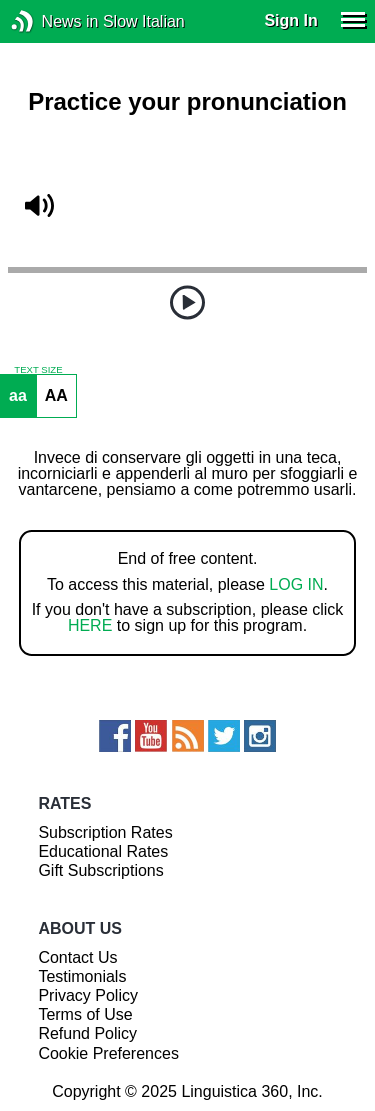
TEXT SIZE (38, 370)
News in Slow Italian (52, 21)
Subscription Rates (105, 832)
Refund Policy (87, 1033)
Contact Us (77, 957)
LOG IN (296, 584)
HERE (90, 625)
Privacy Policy (88, 995)
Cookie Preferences (108, 1053)
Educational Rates (103, 851)
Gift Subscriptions (100, 870)
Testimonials (82, 976)
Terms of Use (85, 1014)
